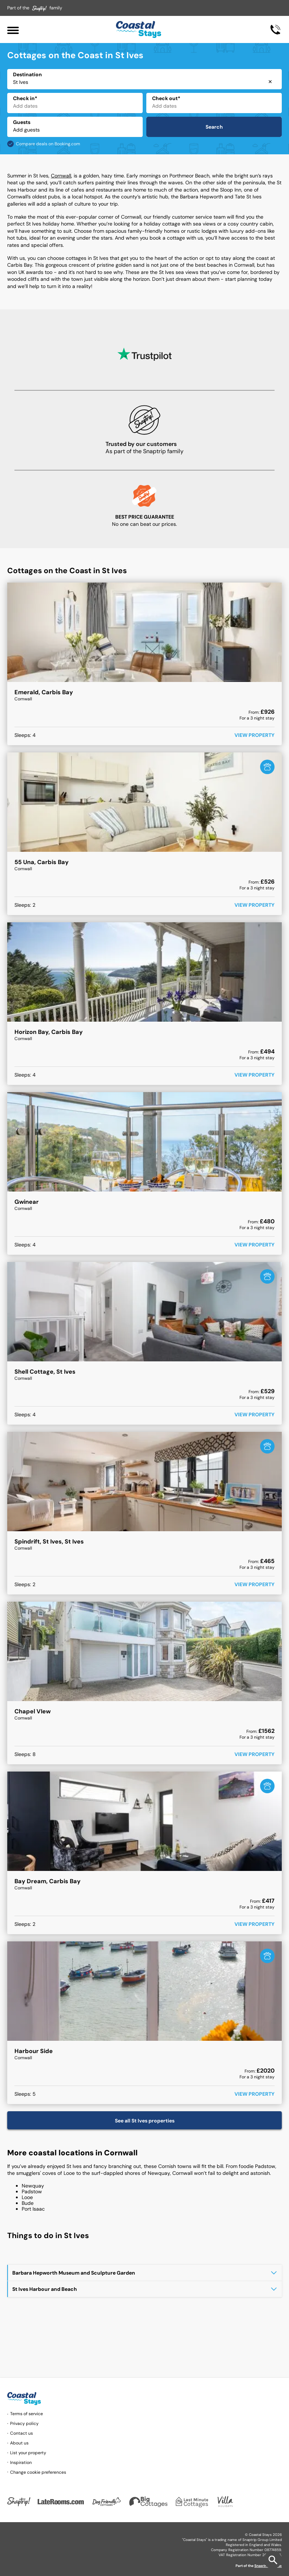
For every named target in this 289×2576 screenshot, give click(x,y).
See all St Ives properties (144, 2120)
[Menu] (13, 29)
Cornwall (61, 175)
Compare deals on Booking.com (48, 144)
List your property (28, 2453)
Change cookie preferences (38, 2472)
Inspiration (21, 2462)
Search (214, 127)
